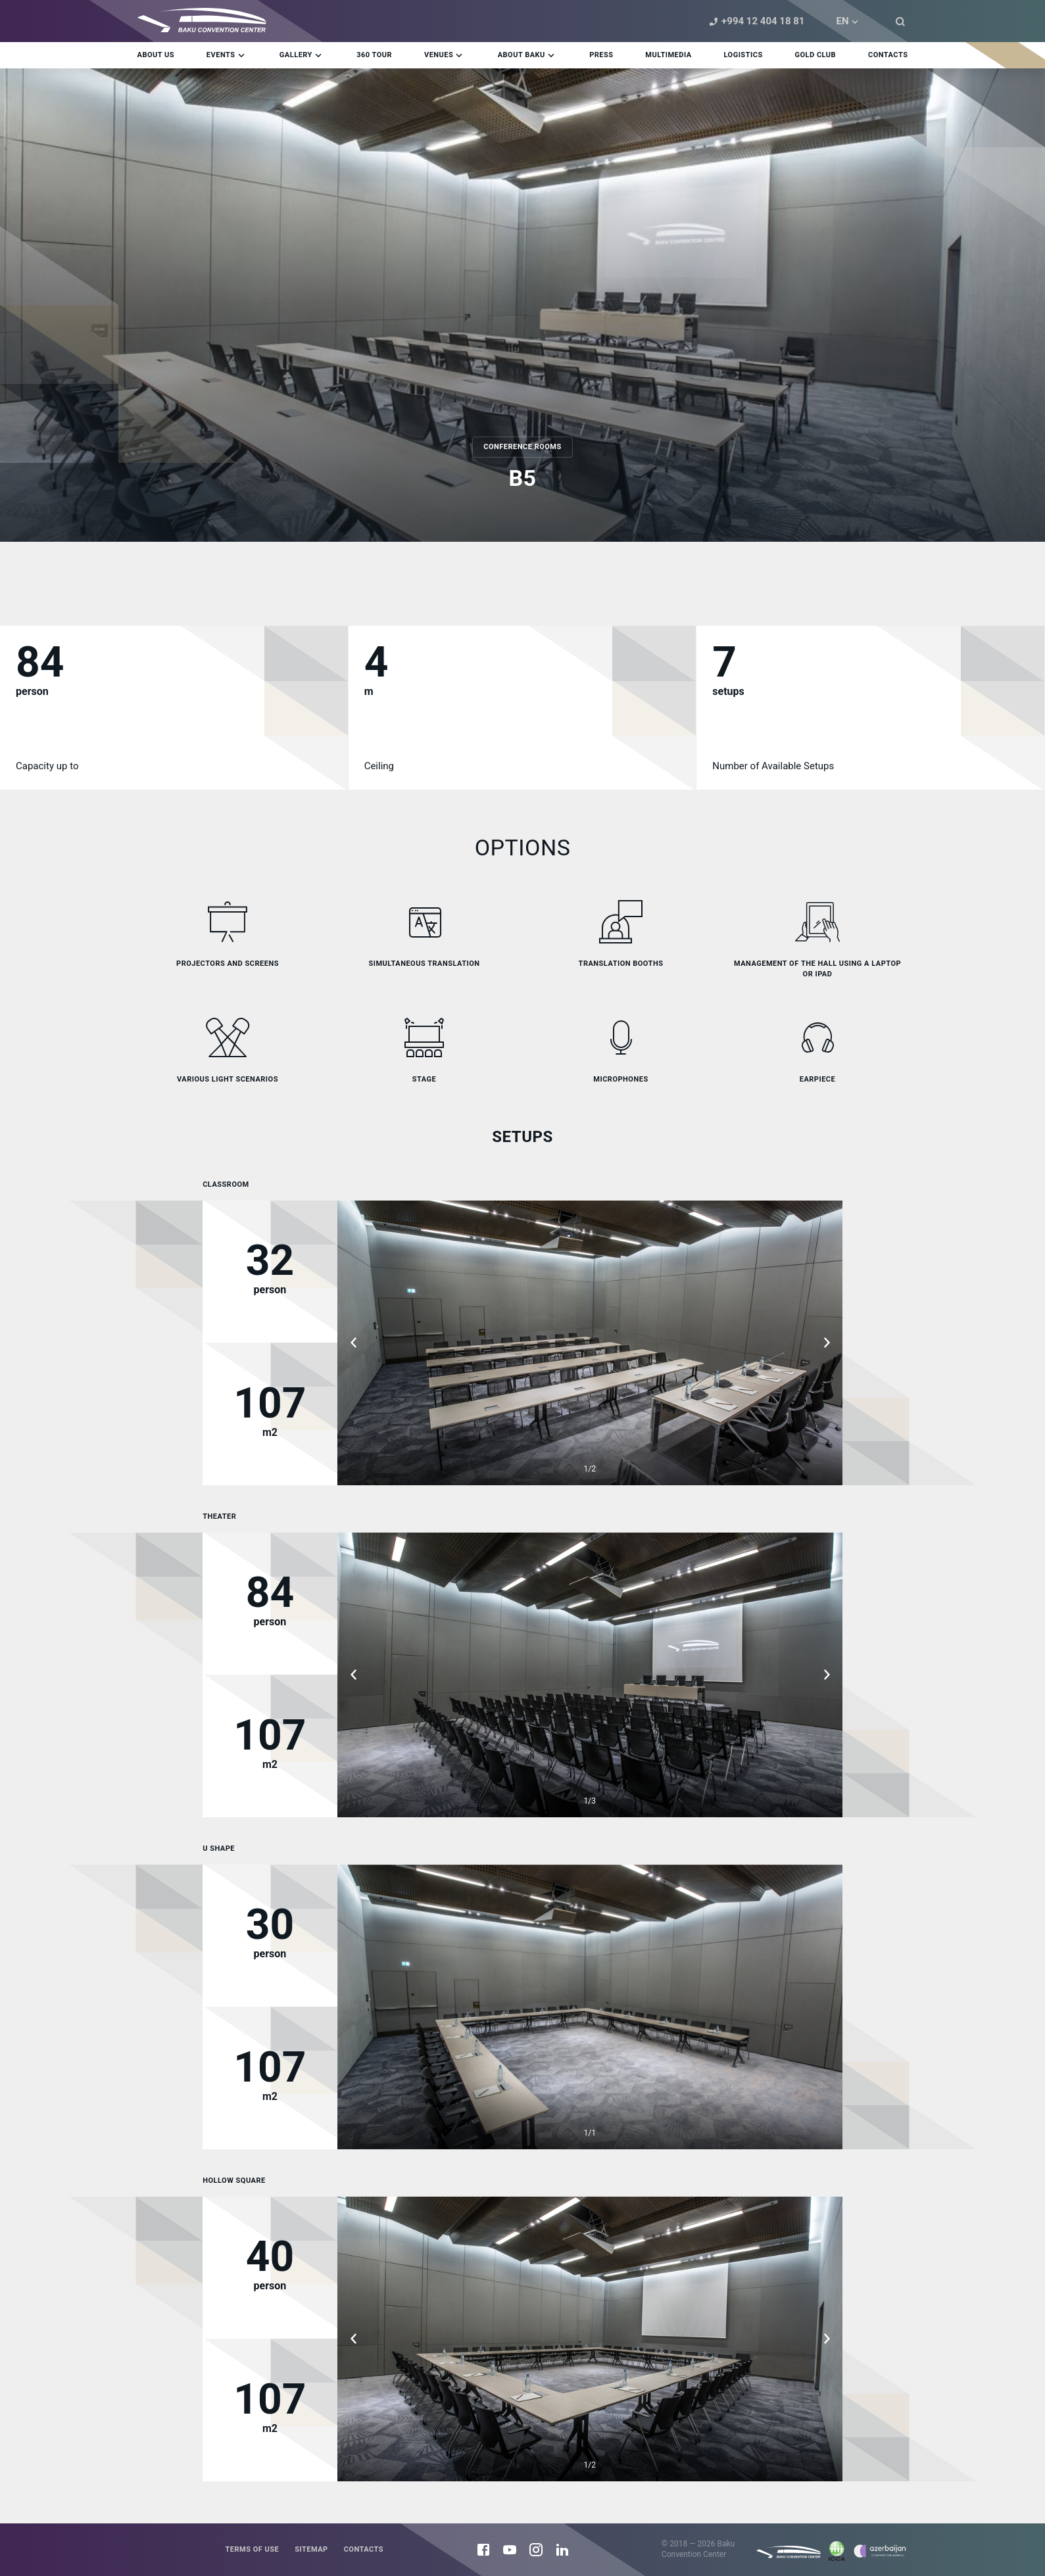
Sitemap (311, 2549)
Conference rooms (522, 446)
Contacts (363, 2549)
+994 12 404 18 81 (755, 21)
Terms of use (252, 2549)
